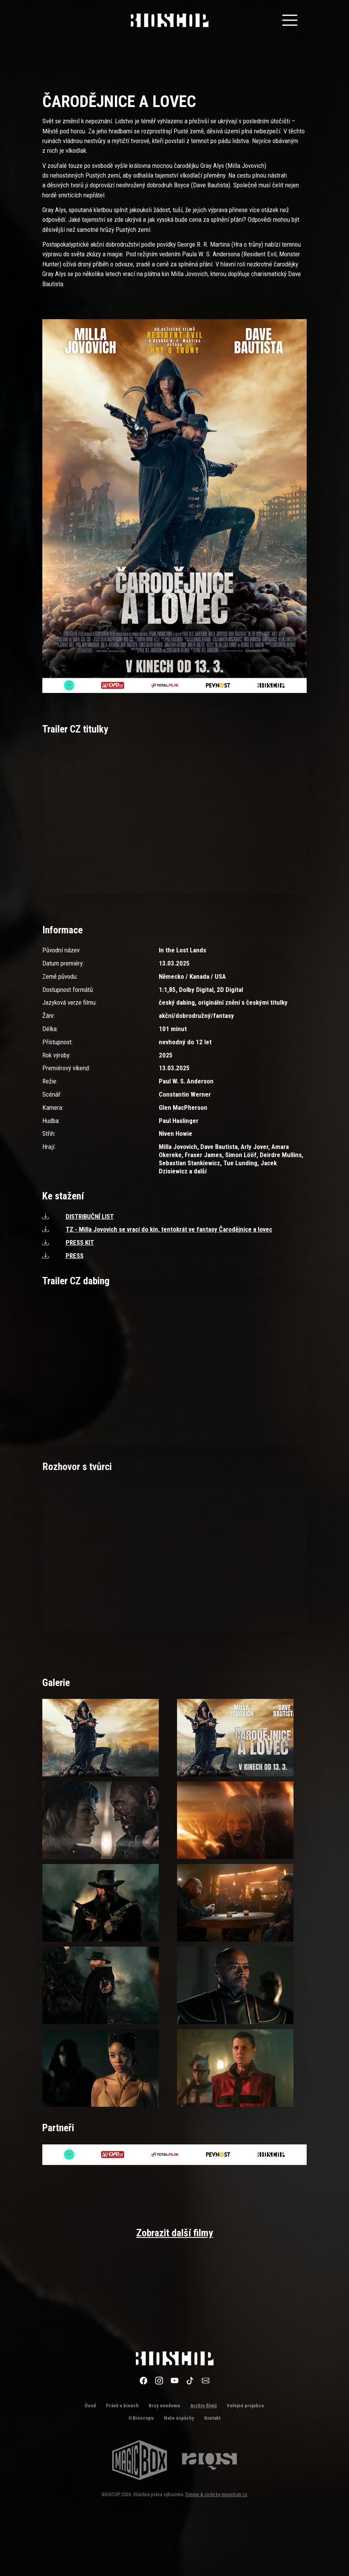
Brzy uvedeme (164, 2405)
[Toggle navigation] (290, 20)
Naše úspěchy (179, 2418)
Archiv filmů (203, 2405)
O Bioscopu (141, 2418)
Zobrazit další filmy (174, 2233)
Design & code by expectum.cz (216, 2494)
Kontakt (212, 2418)
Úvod (90, 2405)
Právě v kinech (122, 2405)
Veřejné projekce (245, 2405)
